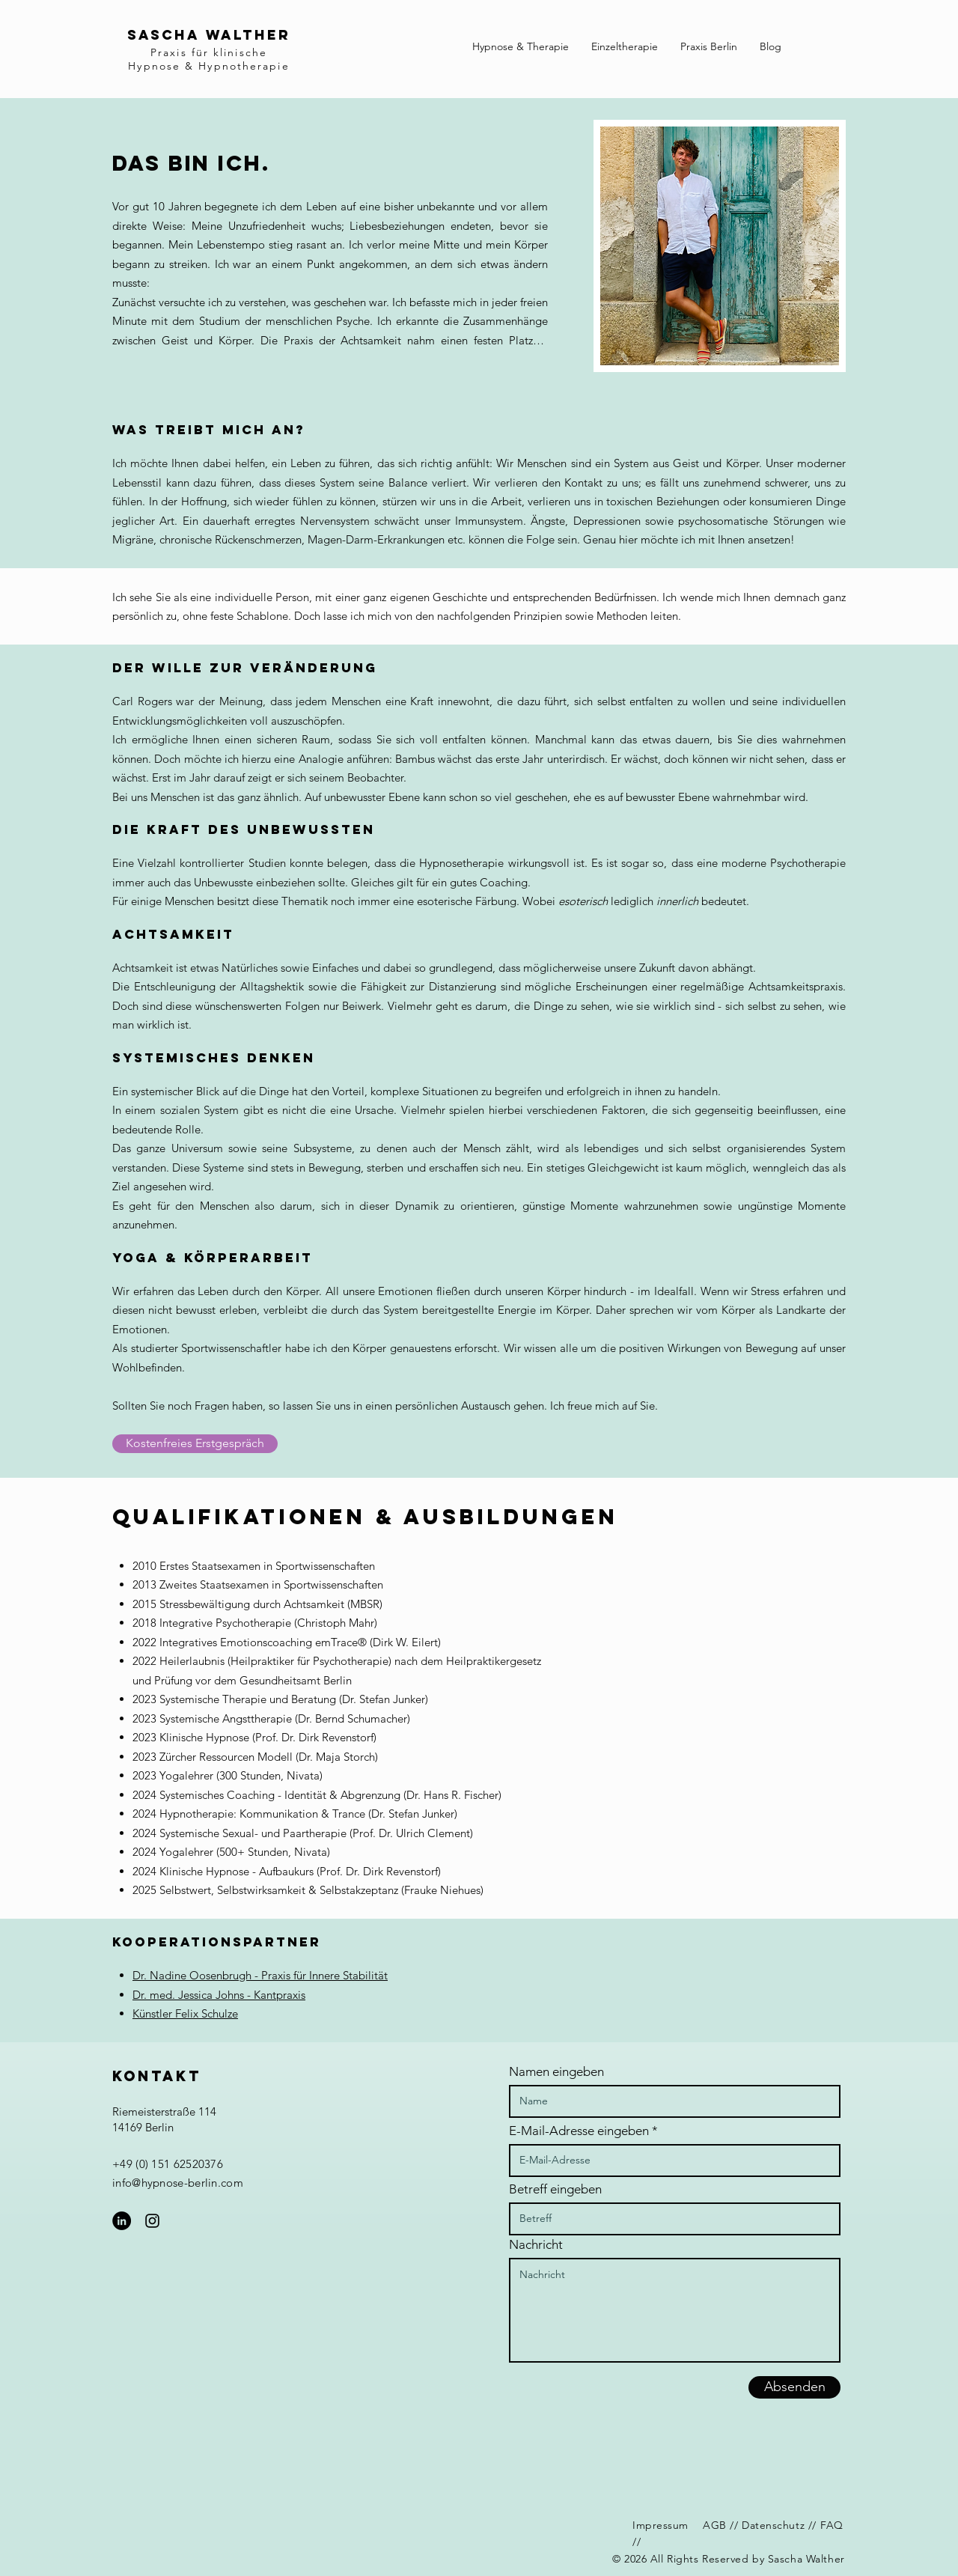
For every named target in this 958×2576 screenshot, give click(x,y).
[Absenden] (794, 2387)
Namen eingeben (556, 2071)
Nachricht (536, 2244)
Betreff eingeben (555, 2189)
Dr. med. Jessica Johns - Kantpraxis (218, 1995)
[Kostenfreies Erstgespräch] (195, 1443)
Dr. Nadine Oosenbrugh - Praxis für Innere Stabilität (260, 1975)
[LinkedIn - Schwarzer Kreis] (121, 2220)
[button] (520, 46)
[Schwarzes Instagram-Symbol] (152, 2220)
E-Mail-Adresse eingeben (579, 2131)
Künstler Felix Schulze (185, 2013)
